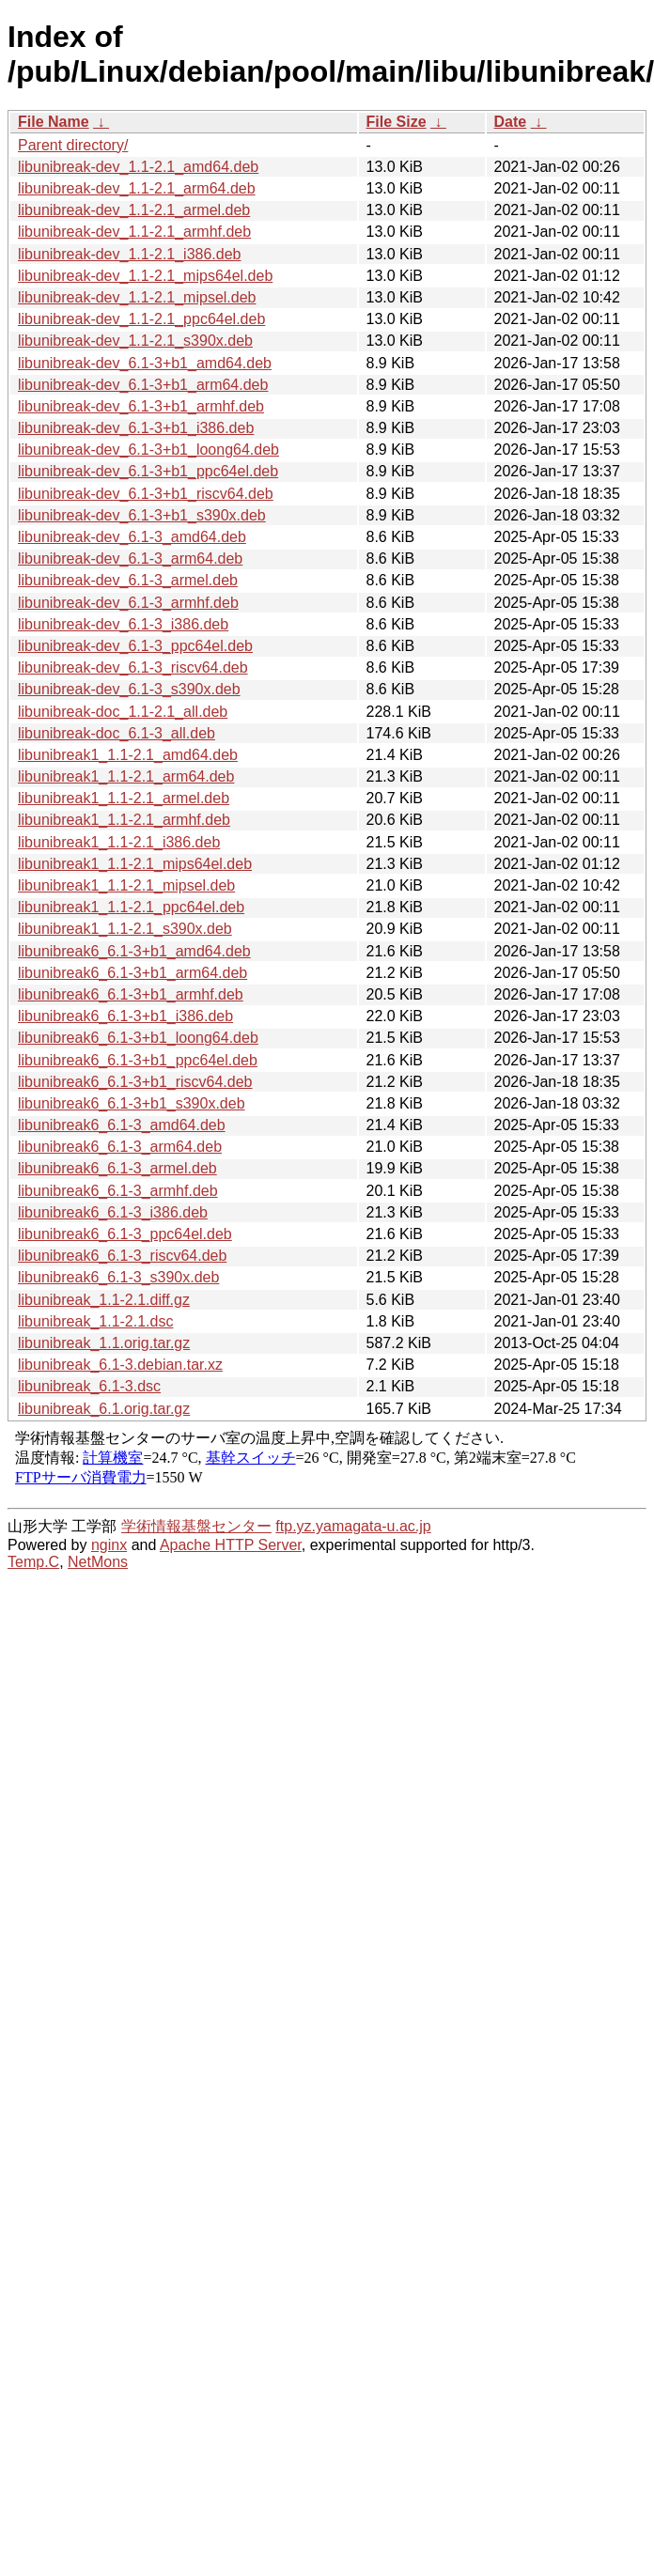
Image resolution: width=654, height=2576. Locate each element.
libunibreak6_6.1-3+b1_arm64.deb (132, 973)
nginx (109, 1545)
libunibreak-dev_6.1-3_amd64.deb (132, 537)
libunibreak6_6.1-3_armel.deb (117, 1168)
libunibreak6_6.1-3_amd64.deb (122, 1125)
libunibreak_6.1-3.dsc (89, 1386)
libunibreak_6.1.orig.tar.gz (104, 1409)
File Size (396, 122)
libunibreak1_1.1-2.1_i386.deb (119, 842)
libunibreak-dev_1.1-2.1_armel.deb (134, 210)
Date (510, 122)
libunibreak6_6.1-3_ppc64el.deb (125, 1234)
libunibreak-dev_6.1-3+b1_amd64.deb (145, 363)
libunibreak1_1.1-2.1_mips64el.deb (135, 864)
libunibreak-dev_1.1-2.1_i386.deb (129, 254)
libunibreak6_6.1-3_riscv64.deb (122, 1256)
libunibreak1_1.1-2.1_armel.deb (123, 798)
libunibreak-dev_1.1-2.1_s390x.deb (135, 341)
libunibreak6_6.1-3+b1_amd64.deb (134, 951)
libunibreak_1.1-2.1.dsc (95, 1321)
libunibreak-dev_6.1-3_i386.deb (123, 624)
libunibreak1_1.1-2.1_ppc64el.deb (131, 907)
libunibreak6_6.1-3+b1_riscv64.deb (135, 1082)
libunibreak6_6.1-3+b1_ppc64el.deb (137, 1060)
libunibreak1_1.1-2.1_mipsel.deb (126, 885)
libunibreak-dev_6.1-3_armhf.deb (128, 603)
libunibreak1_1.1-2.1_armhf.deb (124, 820)
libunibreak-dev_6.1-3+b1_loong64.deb (148, 450)
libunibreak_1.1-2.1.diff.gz (104, 1300)
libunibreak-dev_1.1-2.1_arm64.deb (137, 188)
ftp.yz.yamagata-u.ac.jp (352, 1526)
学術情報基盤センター (196, 1526)
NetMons (98, 1562)
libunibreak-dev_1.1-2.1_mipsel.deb (137, 297)
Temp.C (33, 1562)
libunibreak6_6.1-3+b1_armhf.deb (130, 994)
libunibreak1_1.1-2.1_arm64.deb (126, 776)
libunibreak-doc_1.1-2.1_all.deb (122, 712)
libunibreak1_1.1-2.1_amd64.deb (128, 755)
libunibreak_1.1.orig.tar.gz (104, 1343)
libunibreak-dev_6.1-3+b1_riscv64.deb (145, 494)
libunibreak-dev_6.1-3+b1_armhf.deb (141, 406)
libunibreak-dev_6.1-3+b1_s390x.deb (142, 515)
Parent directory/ (73, 145)
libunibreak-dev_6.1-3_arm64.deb (130, 558)
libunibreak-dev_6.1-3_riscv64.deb (133, 667)
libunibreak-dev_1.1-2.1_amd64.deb (138, 167)
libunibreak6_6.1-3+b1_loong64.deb (138, 1038)
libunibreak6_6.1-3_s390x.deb (118, 1277)
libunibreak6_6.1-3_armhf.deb (118, 1191)
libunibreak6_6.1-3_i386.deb (113, 1212)
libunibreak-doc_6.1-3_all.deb (116, 733)
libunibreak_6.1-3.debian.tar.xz (120, 1365)
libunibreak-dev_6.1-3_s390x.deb (129, 689)
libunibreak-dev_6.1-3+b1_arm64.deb (143, 385)
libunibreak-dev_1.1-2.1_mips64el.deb (145, 276)
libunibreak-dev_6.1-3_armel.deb (128, 580)
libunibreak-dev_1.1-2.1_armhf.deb (134, 232)
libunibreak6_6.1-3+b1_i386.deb (125, 1016)
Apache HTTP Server (231, 1545)
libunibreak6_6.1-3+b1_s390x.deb (131, 1103)
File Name (53, 122)
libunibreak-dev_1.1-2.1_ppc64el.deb (141, 319)
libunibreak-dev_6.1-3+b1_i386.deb (136, 428)
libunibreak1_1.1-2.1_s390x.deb (125, 929)
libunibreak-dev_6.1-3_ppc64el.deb (135, 646)
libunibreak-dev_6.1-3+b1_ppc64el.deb (148, 471)
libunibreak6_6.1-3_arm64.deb (120, 1147)
